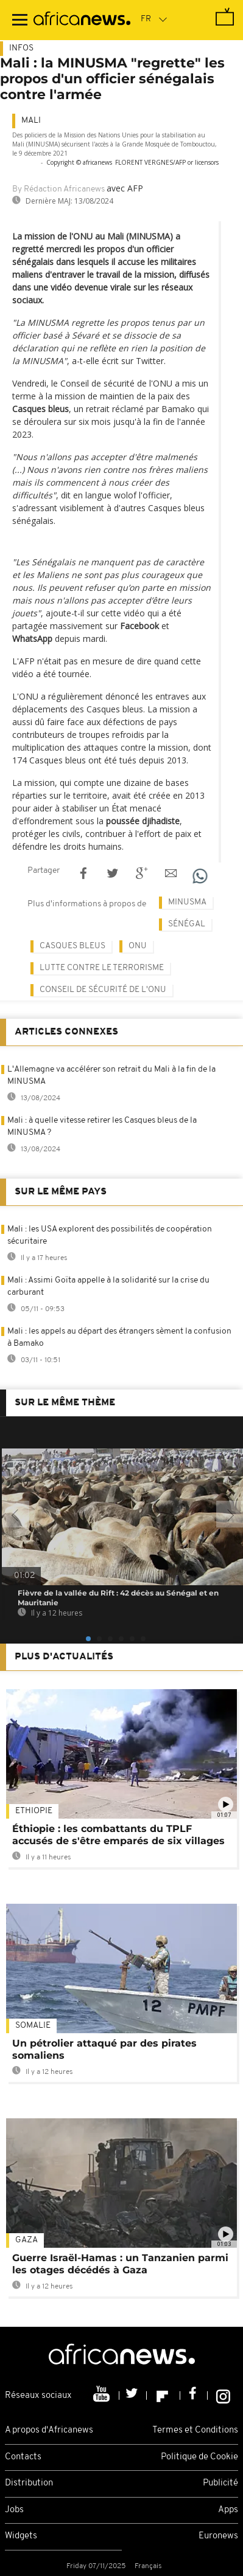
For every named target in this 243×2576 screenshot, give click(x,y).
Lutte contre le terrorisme (102, 968)
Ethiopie (33, 1811)
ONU (138, 946)
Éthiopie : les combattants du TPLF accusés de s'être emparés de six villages (118, 1835)
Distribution (29, 2483)
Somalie (33, 2025)
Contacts (23, 2457)
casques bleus (72, 946)
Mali (31, 120)
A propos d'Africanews (49, 2430)
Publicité (220, 2483)
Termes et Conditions (195, 2430)
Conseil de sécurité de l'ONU (103, 989)
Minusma (187, 902)
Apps (228, 2510)
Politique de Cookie (199, 2457)
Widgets (21, 2536)
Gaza (26, 2240)
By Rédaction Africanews (58, 189)
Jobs (14, 2510)
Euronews (218, 2536)
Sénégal (186, 924)
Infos (21, 48)
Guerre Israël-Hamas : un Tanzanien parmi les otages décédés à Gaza (120, 2264)
